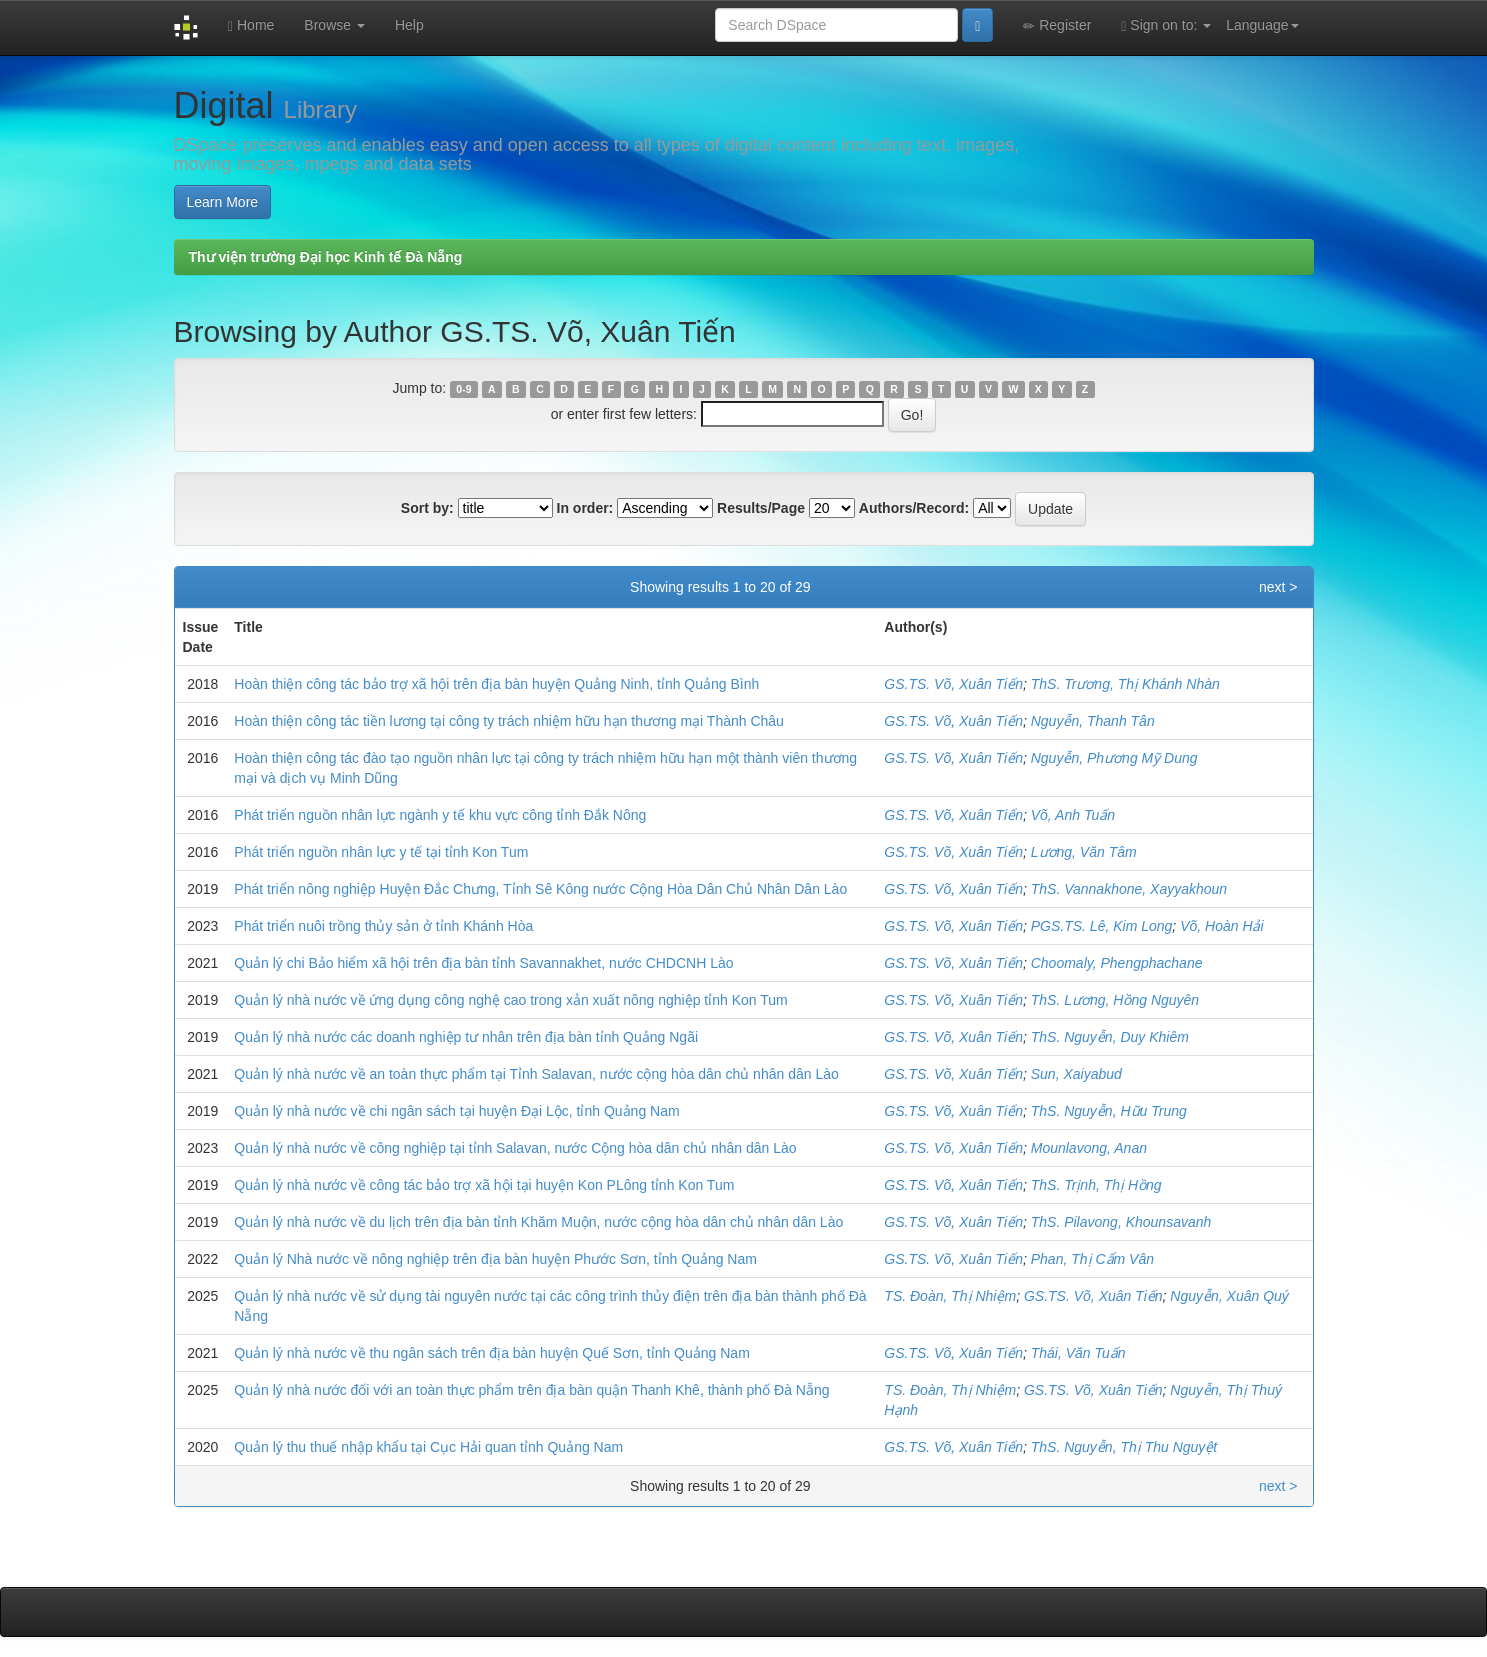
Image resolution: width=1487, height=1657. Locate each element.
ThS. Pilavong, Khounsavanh (1121, 1222)
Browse (334, 25)
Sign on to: (1166, 25)
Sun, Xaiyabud (1076, 1074)
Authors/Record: (914, 508)
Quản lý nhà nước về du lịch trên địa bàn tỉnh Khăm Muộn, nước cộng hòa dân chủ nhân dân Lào (538, 1222)
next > (1278, 587)
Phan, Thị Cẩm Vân (1092, 1259)
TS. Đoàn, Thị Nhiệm (950, 1296)
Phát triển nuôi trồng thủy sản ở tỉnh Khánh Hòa (383, 926)
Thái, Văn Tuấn (1078, 1353)
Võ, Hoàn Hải (1221, 926)
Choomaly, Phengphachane (1117, 963)
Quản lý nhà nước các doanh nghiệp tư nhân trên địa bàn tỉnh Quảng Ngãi (466, 1037)
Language (1262, 25)
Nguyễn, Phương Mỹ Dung (1114, 758)
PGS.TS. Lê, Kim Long (1102, 926)
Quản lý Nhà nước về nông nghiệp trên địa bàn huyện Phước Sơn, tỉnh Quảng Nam (495, 1259)
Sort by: (427, 508)
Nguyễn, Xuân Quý (1229, 1296)
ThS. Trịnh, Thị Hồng (1096, 1185)
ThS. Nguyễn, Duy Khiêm (1110, 1037)
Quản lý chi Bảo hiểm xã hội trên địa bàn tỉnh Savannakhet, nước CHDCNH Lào (483, 963)
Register (1057, 25)
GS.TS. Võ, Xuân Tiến (953, 684)
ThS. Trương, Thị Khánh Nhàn (1125, 684)
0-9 (463, 389)
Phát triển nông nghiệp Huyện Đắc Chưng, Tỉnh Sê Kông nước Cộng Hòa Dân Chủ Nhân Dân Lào (540, 889)
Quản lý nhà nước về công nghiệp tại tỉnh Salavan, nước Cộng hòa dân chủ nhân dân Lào (515, 1148)
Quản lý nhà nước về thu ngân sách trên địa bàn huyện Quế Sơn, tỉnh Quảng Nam (492, 1353)
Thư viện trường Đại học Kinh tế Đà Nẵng (326, 257)
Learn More (223, 202)
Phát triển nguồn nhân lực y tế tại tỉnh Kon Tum (381, 852)
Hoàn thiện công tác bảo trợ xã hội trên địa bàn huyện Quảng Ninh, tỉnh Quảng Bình (496, 684)
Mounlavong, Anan (1089, 1148)
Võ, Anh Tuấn (1073, 815)
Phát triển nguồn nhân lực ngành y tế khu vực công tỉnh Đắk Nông (440, 815)
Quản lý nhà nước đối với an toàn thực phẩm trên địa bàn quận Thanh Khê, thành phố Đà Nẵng (531, 1390)
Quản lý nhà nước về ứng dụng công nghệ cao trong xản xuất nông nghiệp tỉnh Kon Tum (510, 1000)
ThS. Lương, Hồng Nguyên (1115, 1000)
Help (409, 25)
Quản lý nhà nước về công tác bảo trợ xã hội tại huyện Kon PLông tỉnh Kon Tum (484, 1185)
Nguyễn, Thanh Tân (1093, 721)
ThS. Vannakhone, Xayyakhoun (1129, 889)
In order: (585, 508)
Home (251, 25)
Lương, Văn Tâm (1084, 852)
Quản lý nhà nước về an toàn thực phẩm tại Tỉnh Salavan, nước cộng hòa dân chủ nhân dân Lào (536, 1074)
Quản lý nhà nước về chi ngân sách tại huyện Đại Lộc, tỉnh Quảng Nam (456, 1111)
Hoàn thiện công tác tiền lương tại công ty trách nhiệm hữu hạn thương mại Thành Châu (509, 721)
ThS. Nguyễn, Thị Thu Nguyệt (1124, 1447)
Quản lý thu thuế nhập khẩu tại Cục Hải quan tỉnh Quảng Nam (428, 1447)
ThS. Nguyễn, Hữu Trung (1109, 1111)
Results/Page (761, 508)
